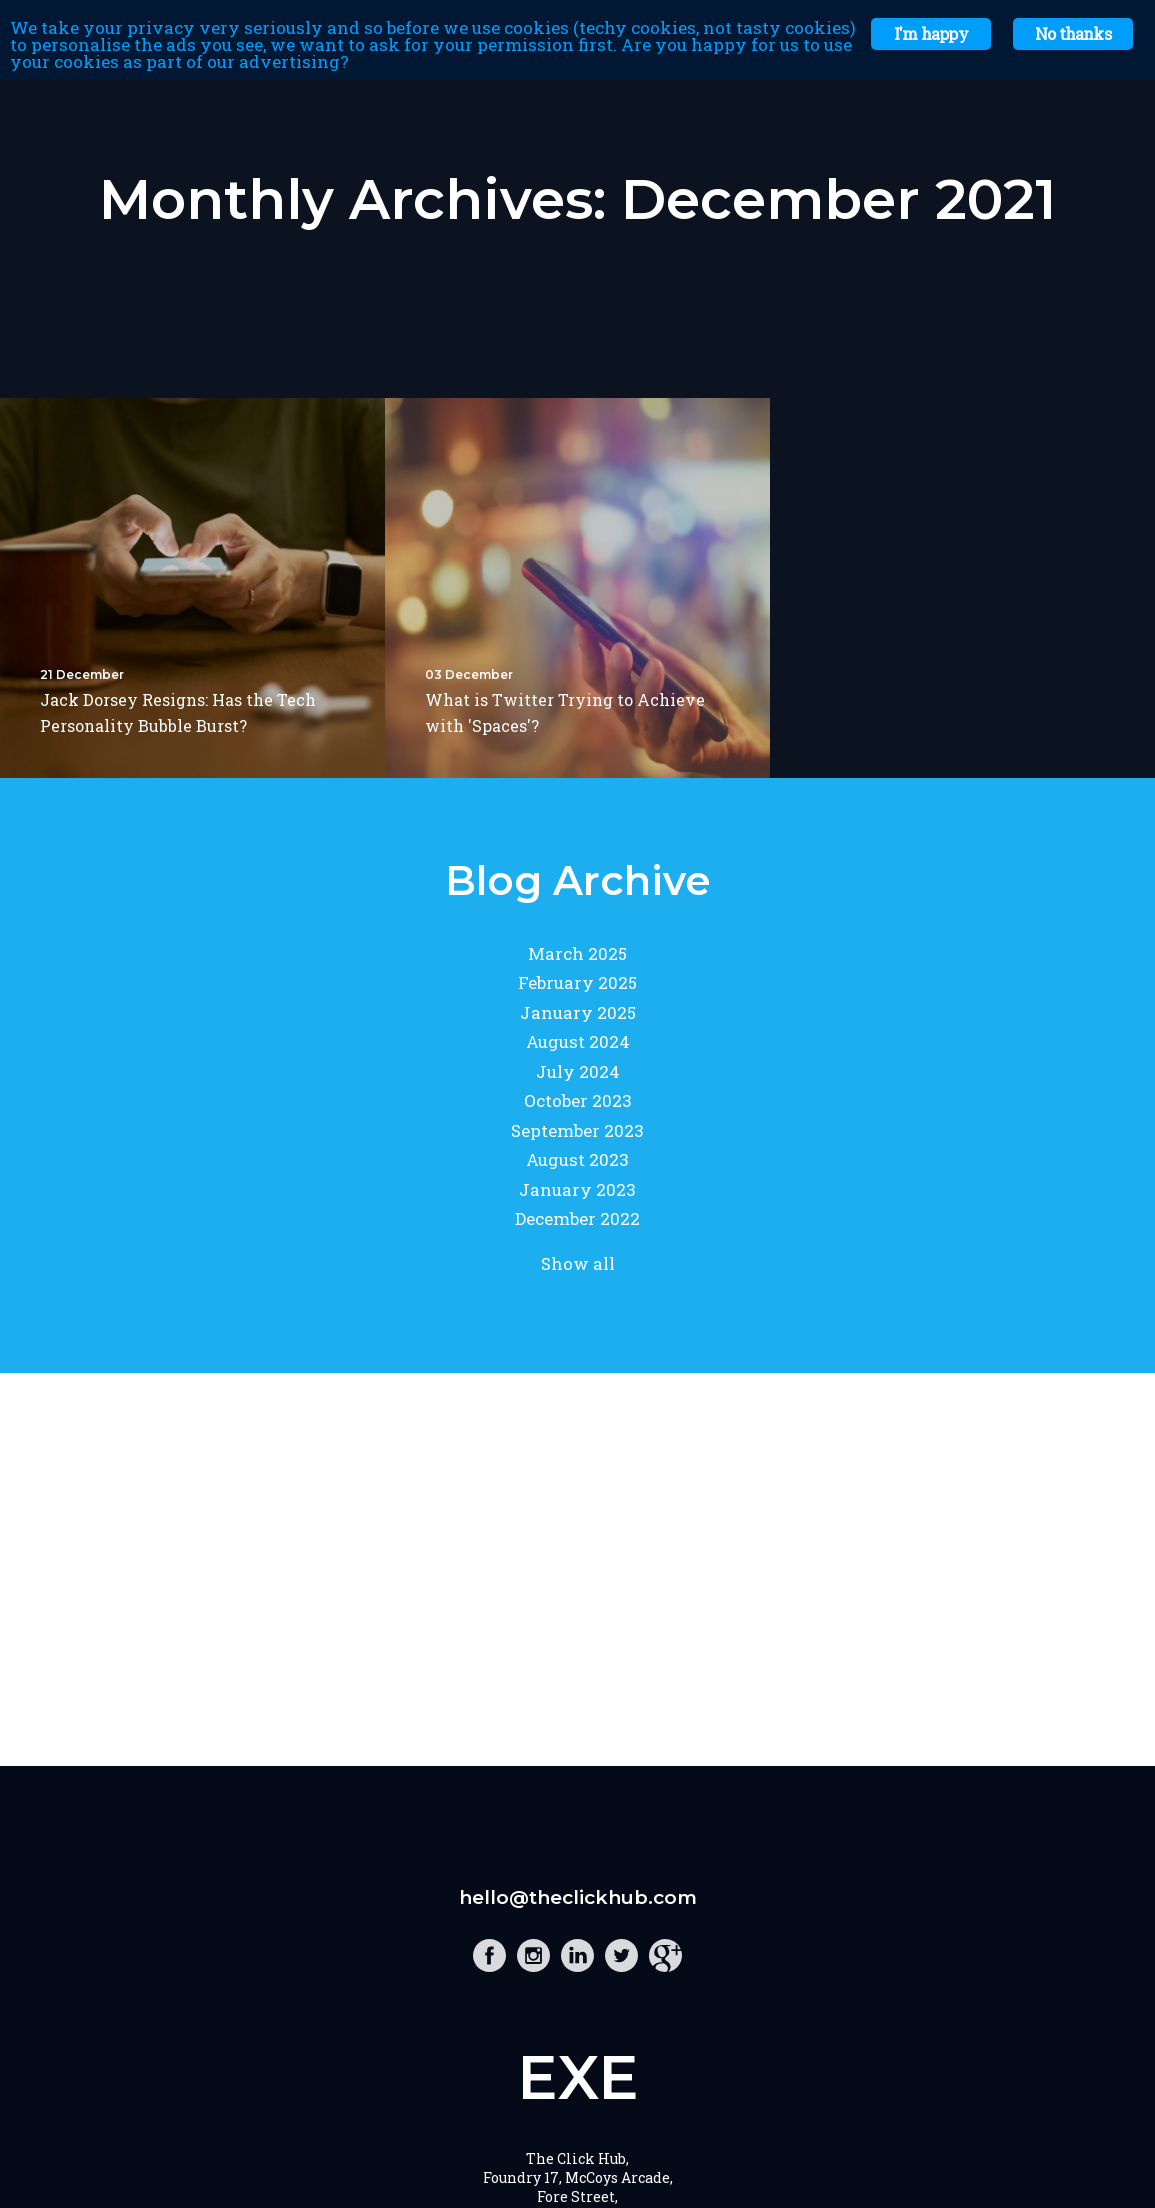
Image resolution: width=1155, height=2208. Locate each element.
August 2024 (578, 1041)
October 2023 (578, 1100)
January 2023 (577, 1189)
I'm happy (931, 33)
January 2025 (578, 1012)
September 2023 (577, 1130)
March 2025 (577, 953)
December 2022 (577, 1218)
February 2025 (577, 982)
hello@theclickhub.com (578, 1897)
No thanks (1073, 33)
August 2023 (577, 1159)
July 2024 (578, 1071)
